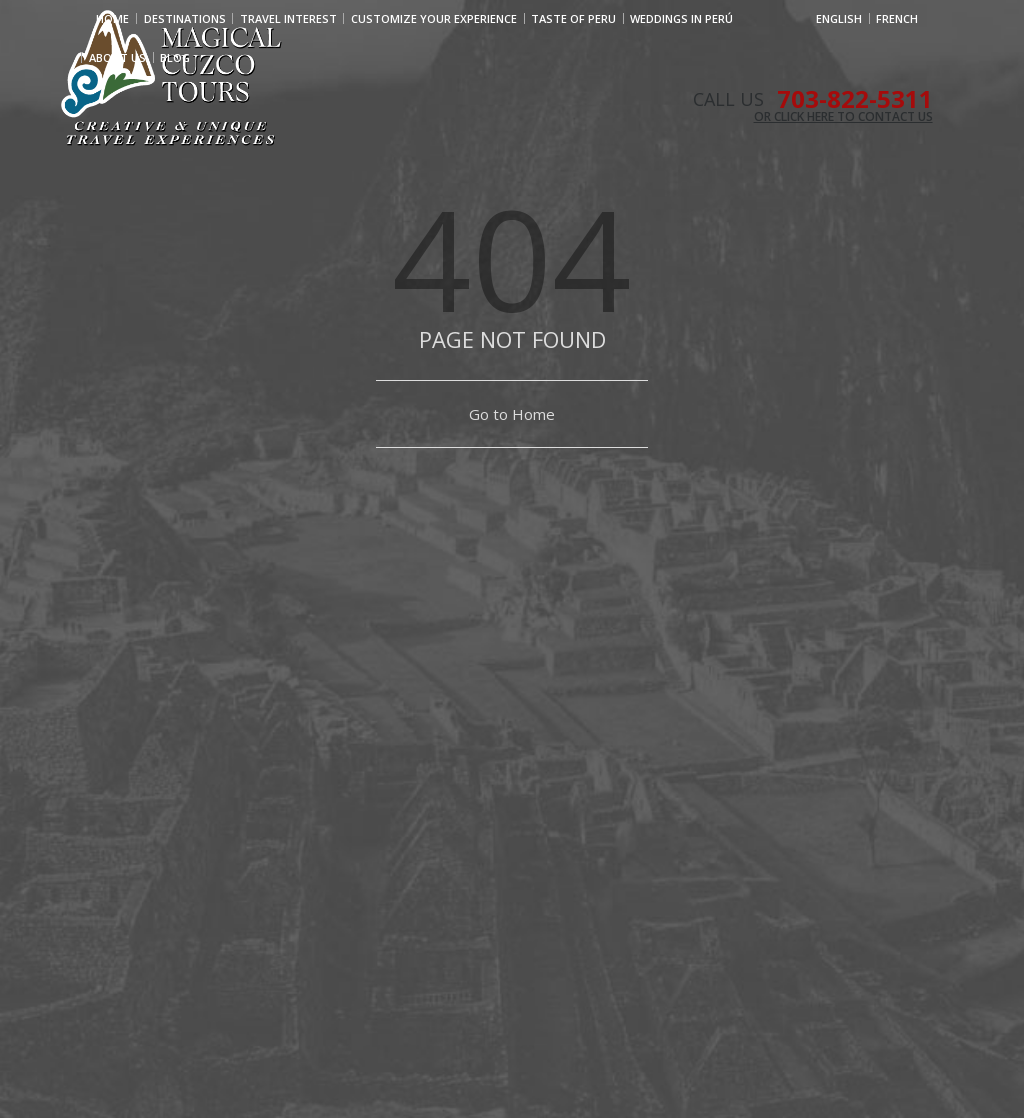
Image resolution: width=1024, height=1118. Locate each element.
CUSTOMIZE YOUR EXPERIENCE (434, 18)
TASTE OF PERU (573, 18)
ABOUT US (117, 57)
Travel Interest (288, 18)
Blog (175, 57)
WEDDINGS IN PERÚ (681, 18)
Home (112, 18)
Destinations (185, 18)
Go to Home (512, 414)
